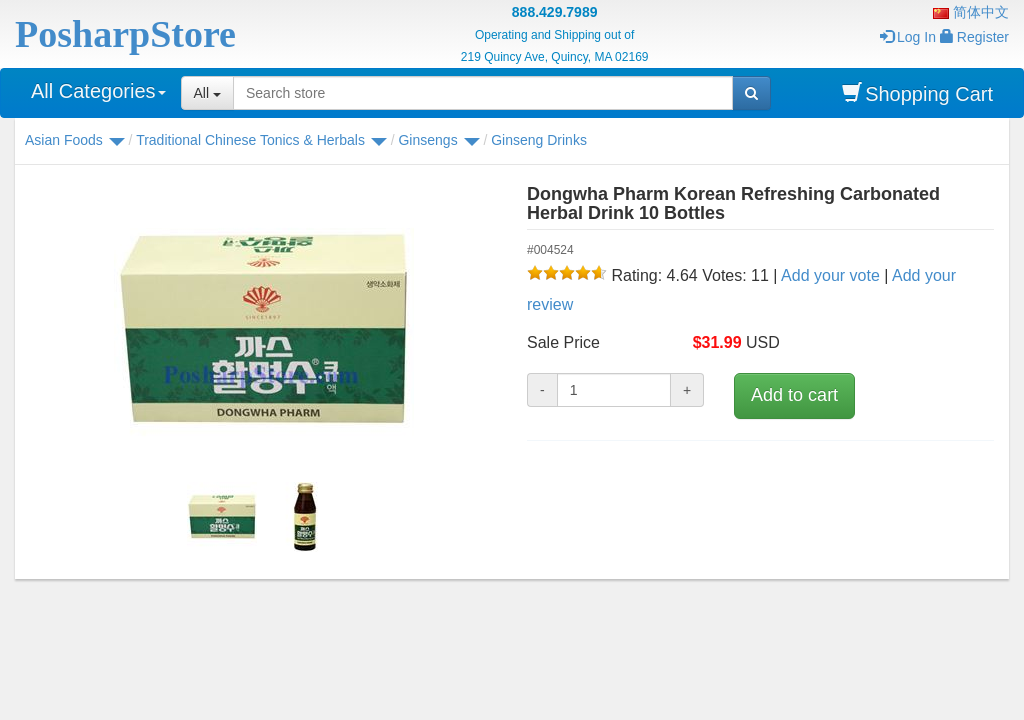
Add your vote (830, 275)
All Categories (98, 91)
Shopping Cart (917, 93)
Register (974, 37)
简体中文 (971, 12)
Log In (908, 37)
